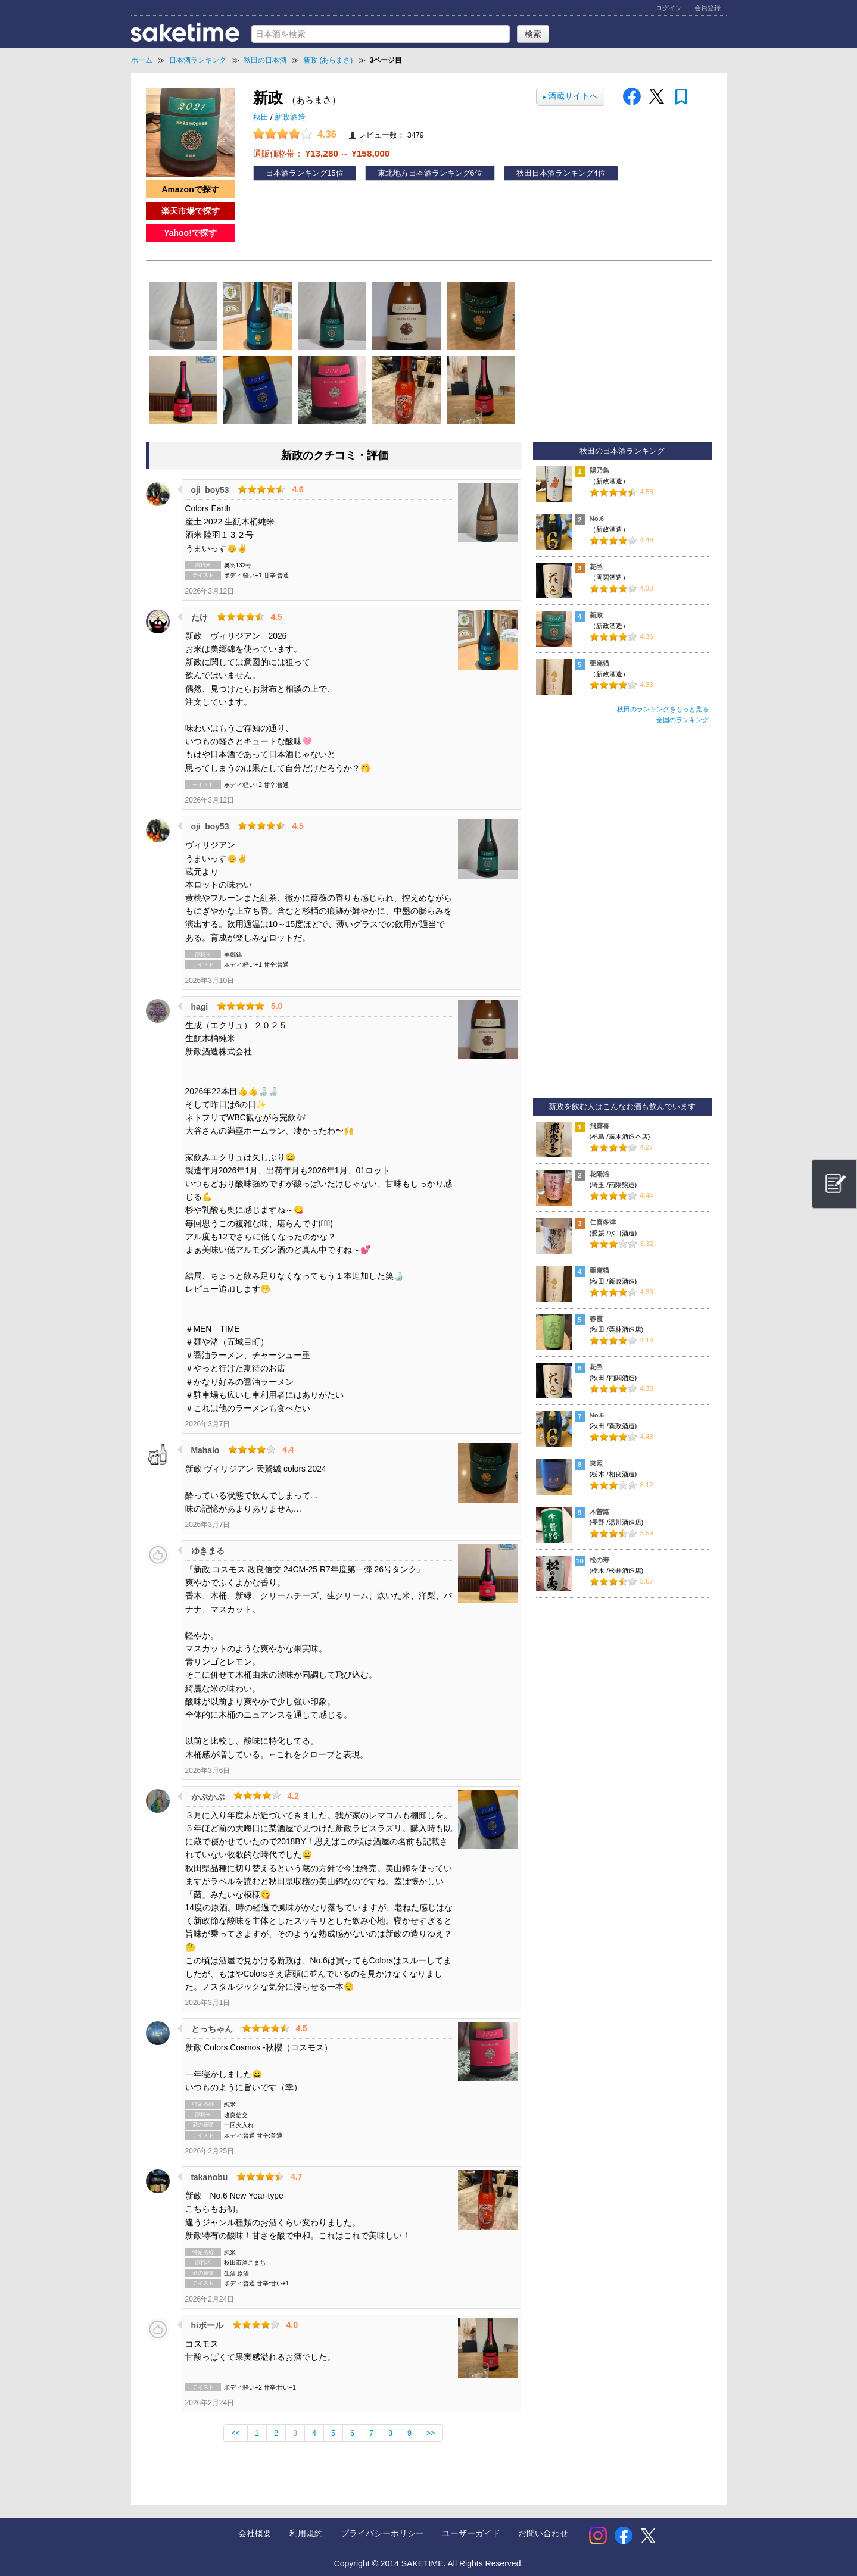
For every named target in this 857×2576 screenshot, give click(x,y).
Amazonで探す (190, 189)
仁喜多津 (603, 1222)
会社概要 (255, 2533)
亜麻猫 (599, 663)
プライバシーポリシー (382, 2533)
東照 (596, 1463)
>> (430, 2433)
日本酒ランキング (297, 173)
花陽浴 (599, 1174)
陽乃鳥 (599, 470)
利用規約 (306, 2533)
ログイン (669, 7)
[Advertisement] (622, 916)
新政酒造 (290, 117)
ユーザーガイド (471, 2533)
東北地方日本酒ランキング (424, 173)
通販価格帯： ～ (321, 153)
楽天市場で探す (190, 211)
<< (235, 2433)
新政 (596, 615)
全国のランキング (682, 719)
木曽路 (599, 1511)
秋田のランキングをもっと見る (663, 709)
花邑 (596, 566)
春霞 (596, 1318)
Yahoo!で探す (190, 233)
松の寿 (599, 1559)
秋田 (262, 117)
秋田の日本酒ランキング (622, 451)
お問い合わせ (543, 2533)
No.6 (597, 518)
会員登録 (707, 7)
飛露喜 (599, 1125)
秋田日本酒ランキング (555, 173)
